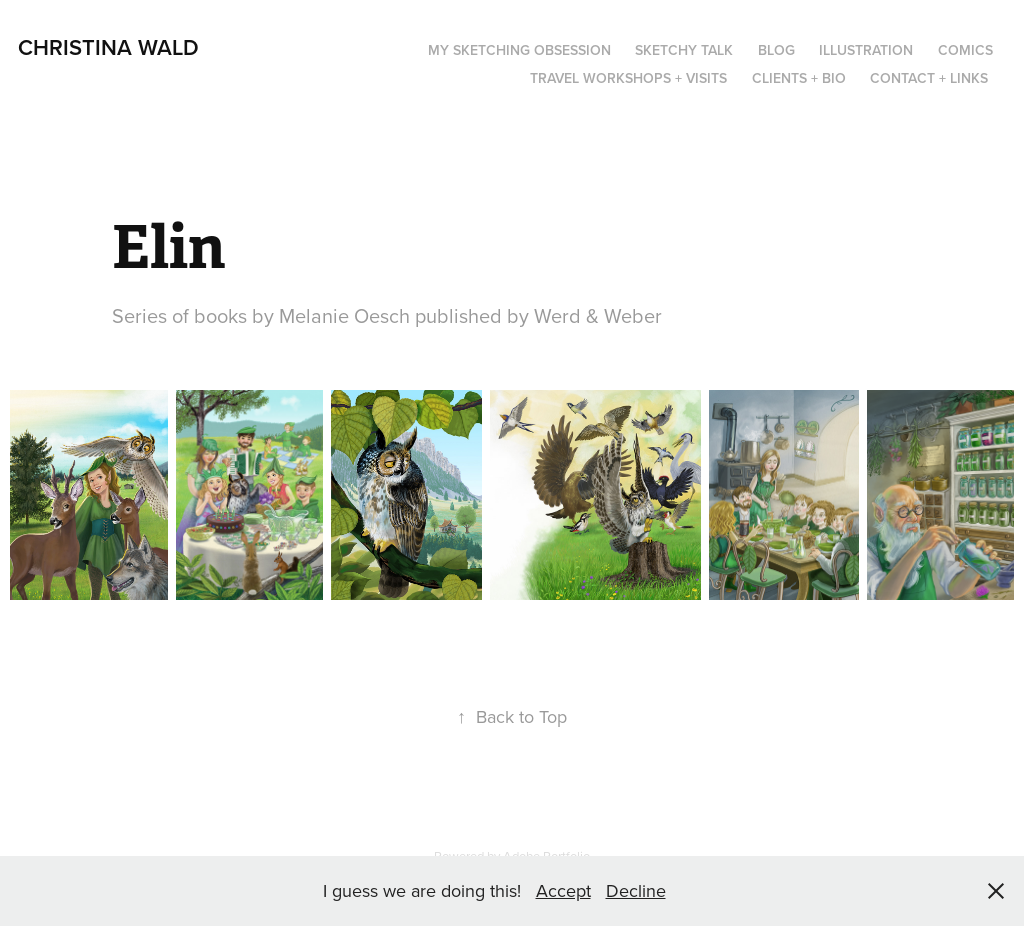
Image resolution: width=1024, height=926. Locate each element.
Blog (776, 50)
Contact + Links (929, 78)
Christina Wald (108, 47)
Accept (563, 890)
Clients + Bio (799, 78)
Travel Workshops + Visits (628, 78)
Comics (965, 50)
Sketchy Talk (684, 50)
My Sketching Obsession (519, 50)
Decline (636, 890)
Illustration (866, 50)
